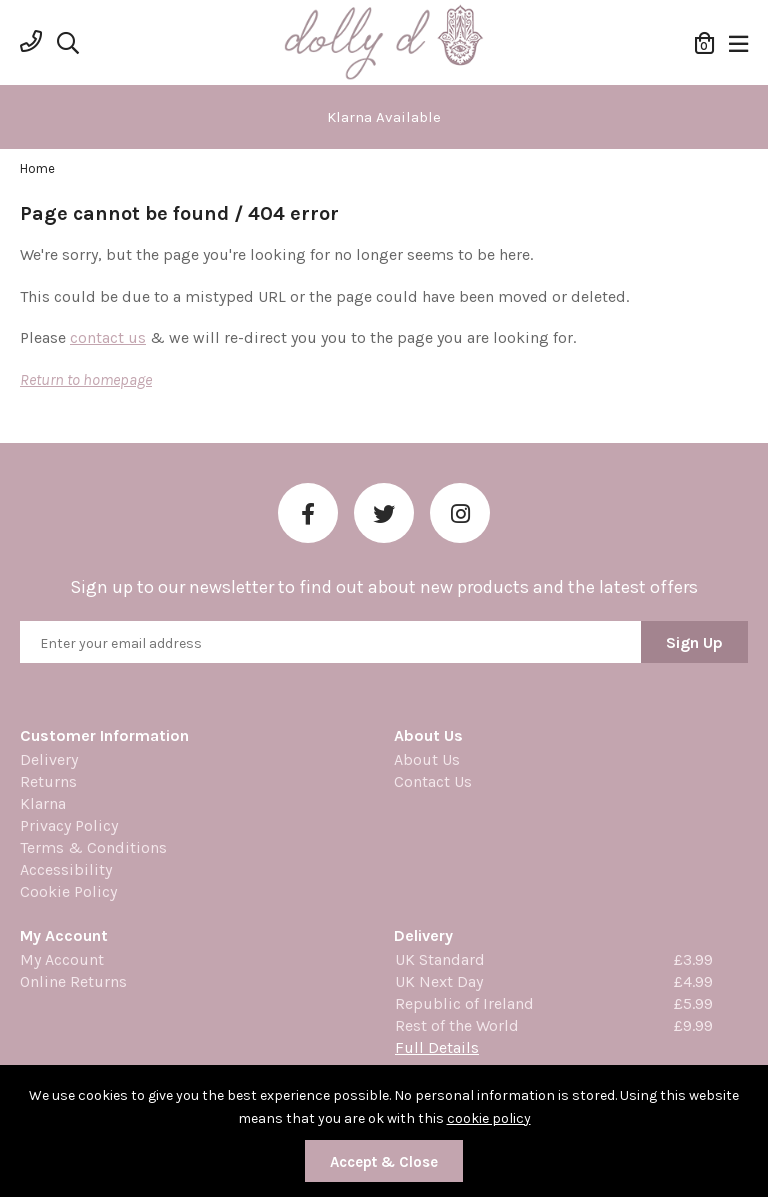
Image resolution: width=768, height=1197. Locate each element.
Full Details (437, 1047)
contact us (108, 337)
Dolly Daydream (384, 43)
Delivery (49, 759)
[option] (384, 117)
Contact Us (433, 781)
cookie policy (489, 1118)
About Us (427, 759)
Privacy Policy (69, 825)
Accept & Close (384, 1162)
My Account (62, 959)
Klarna (43, 803)
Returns (48, 781)
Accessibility (66, 869)
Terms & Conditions (93, 847)
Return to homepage (86, 379)
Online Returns (73, 981)
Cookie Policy (68, 891)
